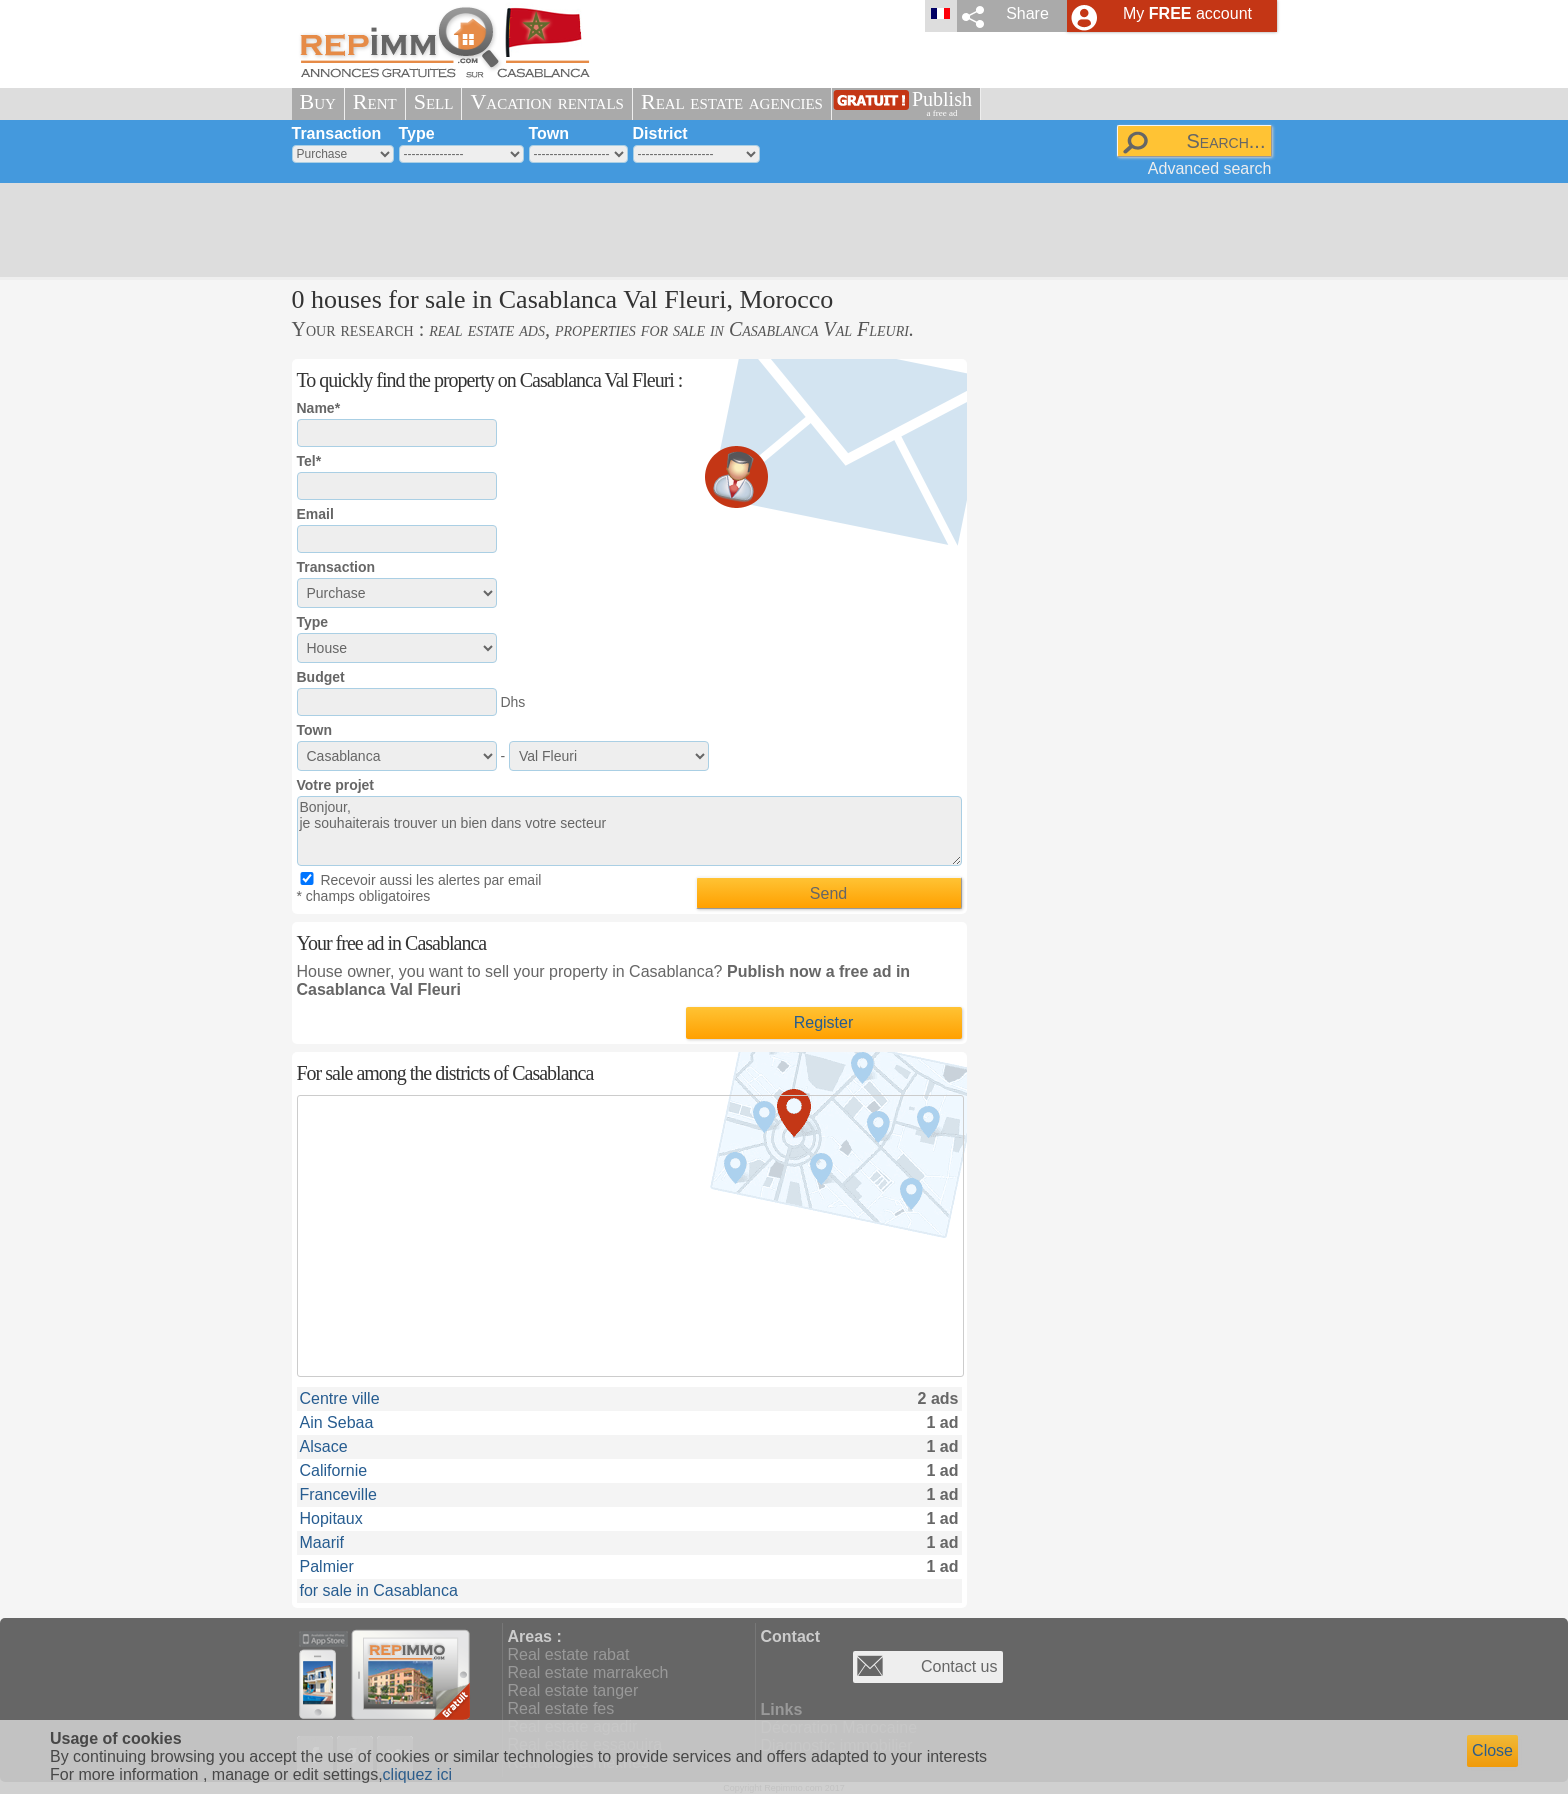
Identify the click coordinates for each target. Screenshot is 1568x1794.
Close (1492, 1750)
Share (1027, 13)
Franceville (338, 1494)
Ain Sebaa (337, 1422)
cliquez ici (417, 1774)
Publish (942, 103)
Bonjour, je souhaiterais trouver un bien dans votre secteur (629, 831)
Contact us (959, 1666)
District (660, 133)
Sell (434, 101)
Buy (318, 101)
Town (549, 133)
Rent (375, 101)
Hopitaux (331, 1518)
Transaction (337, 133)
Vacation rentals (547, 101)
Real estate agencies (732, 101)
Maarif (322, 1542)
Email (315, 514)
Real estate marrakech (588, 1672)
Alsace (324, 1446)
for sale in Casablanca (379, 1590)
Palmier (327, 1566)
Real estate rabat (569, 1654)
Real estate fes (561, 1708)
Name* (319, 408)
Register (824, 1022)
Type (417, 133)
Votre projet (336, 785)
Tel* (309, 461)
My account (1187, 13)
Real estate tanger (573, 1690)
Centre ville (340, 1398)
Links (782, 1709)
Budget (321, 677)
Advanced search (1210, 168)
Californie (334, 1470)
